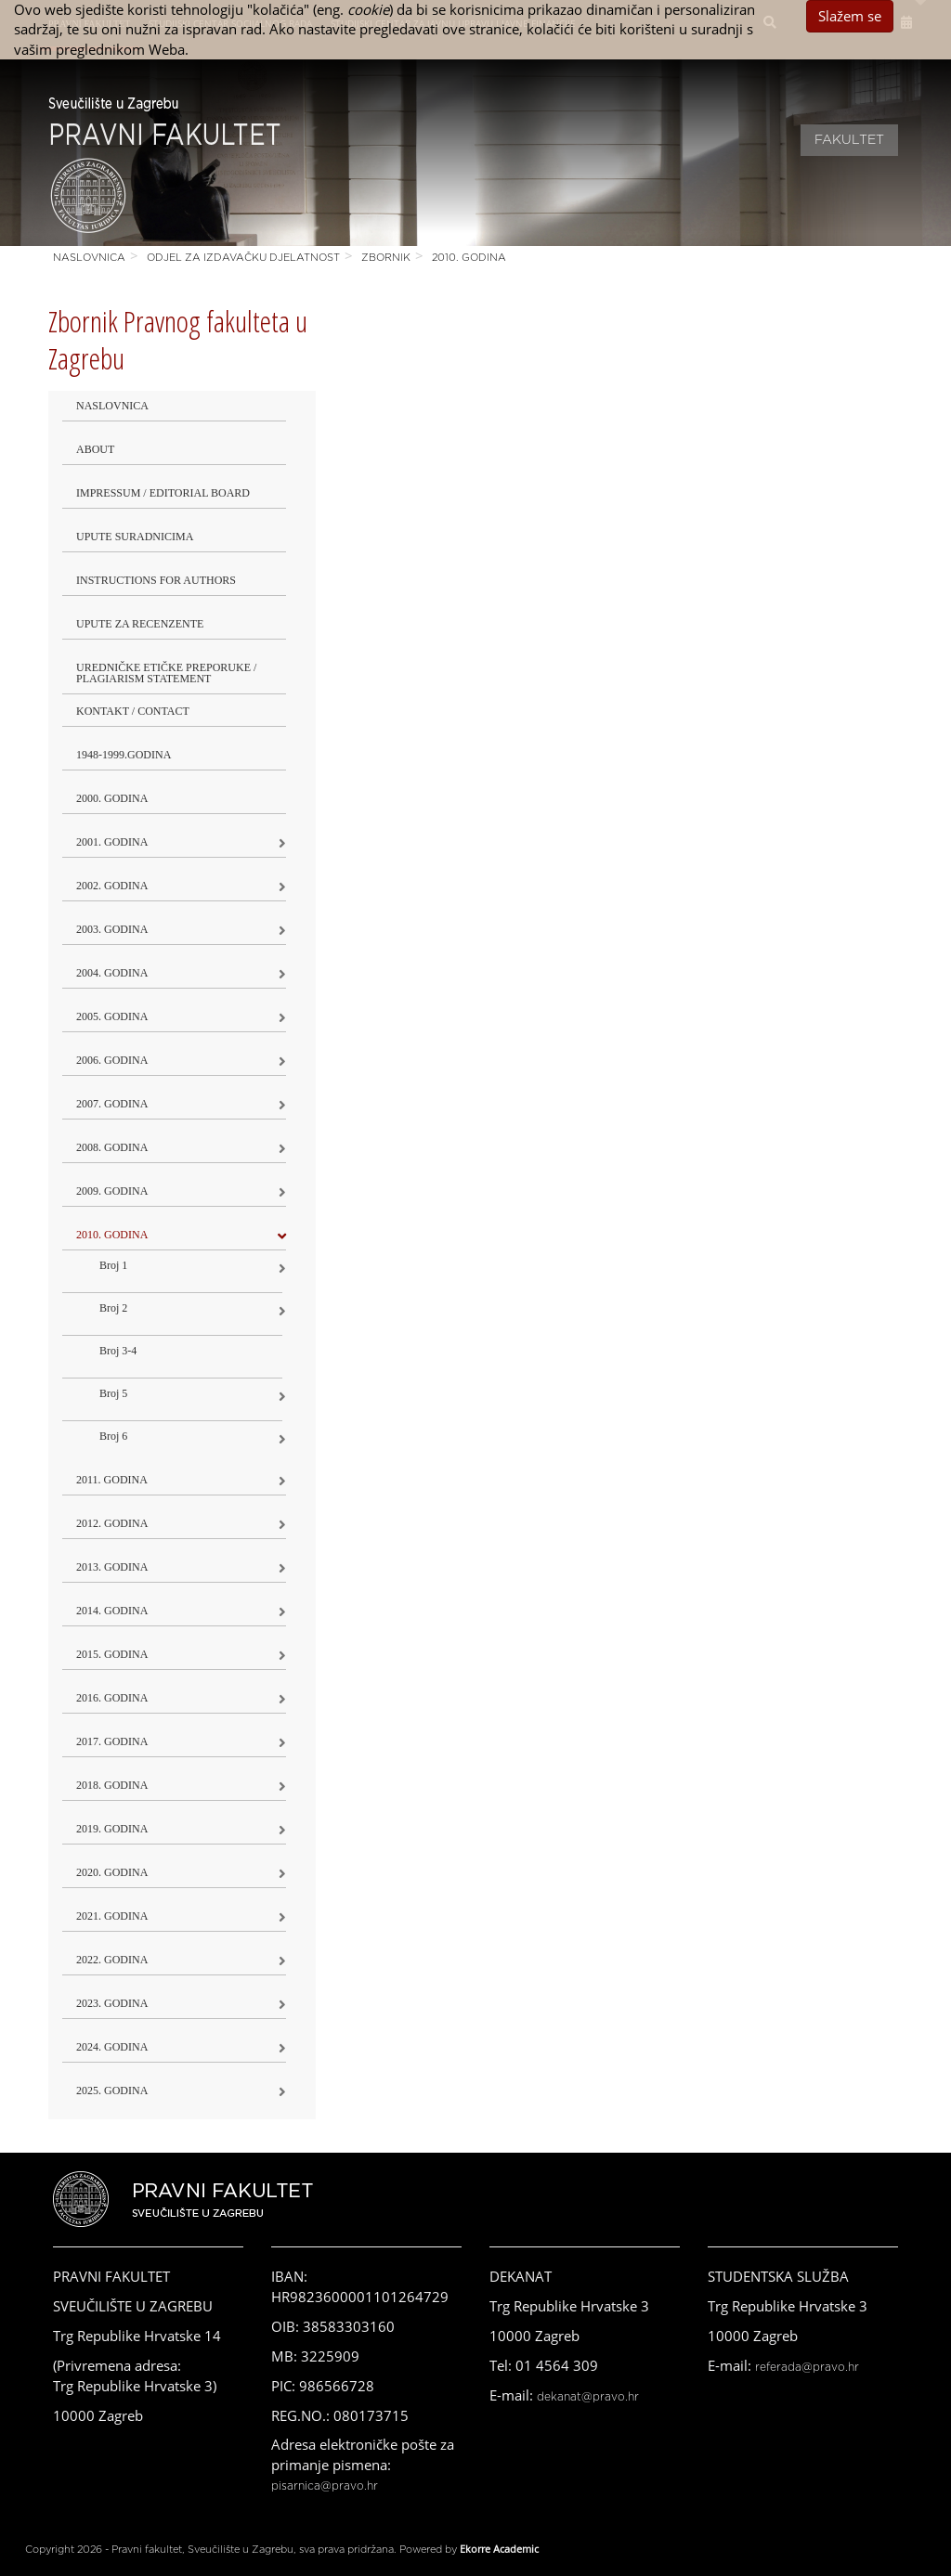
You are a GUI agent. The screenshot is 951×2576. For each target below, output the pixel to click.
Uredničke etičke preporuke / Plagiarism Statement (166, 673)
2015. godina (112, 1654)
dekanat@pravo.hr (588, 2396)
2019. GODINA (112, 1828)
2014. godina (112, 1610)
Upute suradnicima (134, 536)
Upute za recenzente (139, 623)
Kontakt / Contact (132, 711)
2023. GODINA (112, 2003)
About (95, 449)
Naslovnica (89, 257)
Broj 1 (113, 1265)
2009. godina (112, 1190)
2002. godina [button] (112, 885)
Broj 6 (113, 1436)
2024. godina (112, 2046)
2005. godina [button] (112, 1016)
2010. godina (469, 257)
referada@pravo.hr (807, 2367)
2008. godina (112, 1147)
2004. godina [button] (112, 972)
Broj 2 (113, 1307)
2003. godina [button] (112, 929)
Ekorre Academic (499, 2549)
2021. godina (112, 1915)
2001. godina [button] (112, 841)
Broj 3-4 (118, 1350)
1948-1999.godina (123, 754)
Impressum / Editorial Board (163, 492)
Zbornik (385, 257)
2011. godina (112, 1479)
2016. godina (112, 1697)
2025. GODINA (112, 2090)
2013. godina (112, 1566)
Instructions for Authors (156, 580)
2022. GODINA (112, 1959)
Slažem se (849, 15)
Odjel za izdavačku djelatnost (243, 257)
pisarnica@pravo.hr (324, 2486)
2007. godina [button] (112, 1103)
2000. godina (112, 798)
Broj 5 (113, 1393)
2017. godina (112, 1741)
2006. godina (112, 1060)
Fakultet (849, 140)
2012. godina (112, 1523)
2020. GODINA (112, 1872)
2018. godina (112, 1785)
